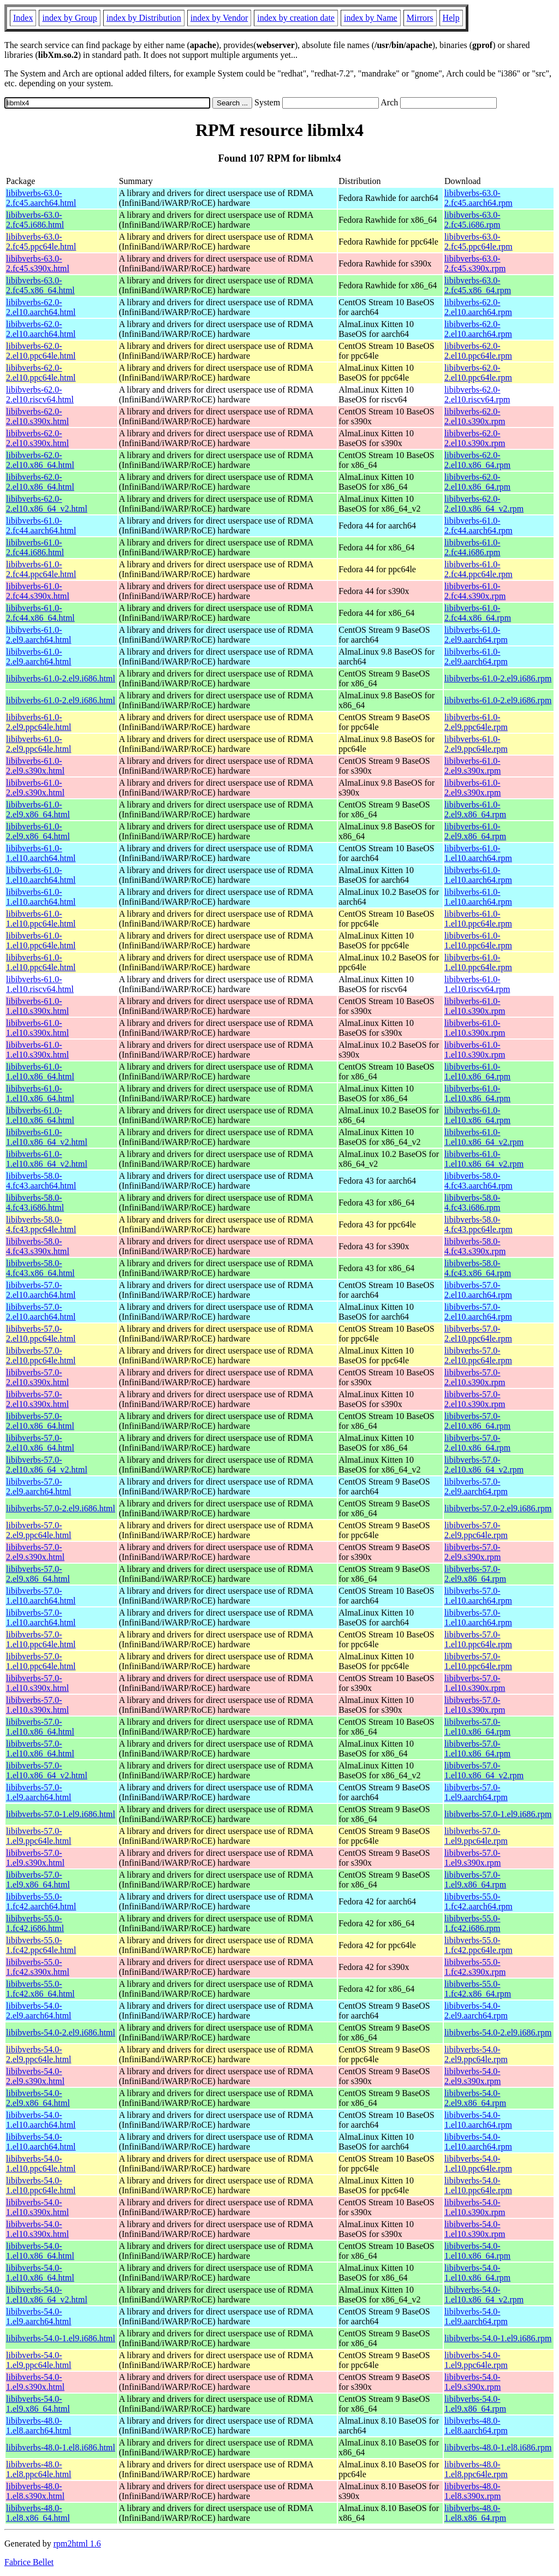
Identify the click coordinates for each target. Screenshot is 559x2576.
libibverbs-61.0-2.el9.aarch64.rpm (476, 634)
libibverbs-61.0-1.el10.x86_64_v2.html (46, 1137)
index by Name (370, 17)
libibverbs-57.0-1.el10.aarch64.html (41, 1595)
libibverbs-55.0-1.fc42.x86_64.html (40, 1988)
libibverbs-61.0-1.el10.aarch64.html (41, 853)
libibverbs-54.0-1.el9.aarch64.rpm (476, 2316)
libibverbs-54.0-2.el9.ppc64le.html (39, 2054)
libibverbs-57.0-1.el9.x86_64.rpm (475, 1879)
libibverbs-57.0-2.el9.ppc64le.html (39, 1530)
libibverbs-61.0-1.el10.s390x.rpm (475, 1006)
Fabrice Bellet (28, 2562)
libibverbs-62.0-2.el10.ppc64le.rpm (478, 350)
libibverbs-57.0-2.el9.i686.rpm (497, 1508)
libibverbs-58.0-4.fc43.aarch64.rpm (478, 1180)
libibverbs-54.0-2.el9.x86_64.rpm (475, 2098)
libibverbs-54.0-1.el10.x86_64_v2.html (46, 2294)
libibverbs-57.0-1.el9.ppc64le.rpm (476, 1835)
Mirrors (420, 17)
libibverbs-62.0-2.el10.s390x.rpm (475, 416)
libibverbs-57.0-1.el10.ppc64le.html (41, 1639)
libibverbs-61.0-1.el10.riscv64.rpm (477, 984)
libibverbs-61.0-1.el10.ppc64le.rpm (478, 918)
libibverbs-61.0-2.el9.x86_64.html (38, 809)
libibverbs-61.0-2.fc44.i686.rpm (472, 547)
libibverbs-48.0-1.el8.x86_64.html (38, 2512)
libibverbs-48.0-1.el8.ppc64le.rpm (476, 2469)
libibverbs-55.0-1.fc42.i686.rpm (472, 1923)
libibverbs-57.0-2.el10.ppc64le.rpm (478, 1333)
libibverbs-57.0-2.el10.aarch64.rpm (478, 1289)
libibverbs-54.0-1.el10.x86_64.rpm (477, 2250)
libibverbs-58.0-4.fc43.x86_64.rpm (477, 1268)
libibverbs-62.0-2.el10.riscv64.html (40, 394)
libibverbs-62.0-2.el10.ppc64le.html (41, 350)
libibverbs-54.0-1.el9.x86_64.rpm (475, 2403)
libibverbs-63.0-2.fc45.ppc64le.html (41, 241)
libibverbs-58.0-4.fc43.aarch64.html (41, 1180)
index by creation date (296, 17)
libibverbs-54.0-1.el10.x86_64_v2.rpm (484, 2294)
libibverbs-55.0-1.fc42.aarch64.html (41, 1901)
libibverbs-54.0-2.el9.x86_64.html (38, 2098)
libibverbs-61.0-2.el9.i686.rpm (497, 678)
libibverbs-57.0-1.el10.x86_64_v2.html (46, 1770)
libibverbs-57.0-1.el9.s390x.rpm (472, 1857)
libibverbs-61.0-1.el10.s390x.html (37, 1006)
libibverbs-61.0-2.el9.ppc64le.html (39, 722)
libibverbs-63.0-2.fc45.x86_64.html (40, 285)
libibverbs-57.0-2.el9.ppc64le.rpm (476, 1530)
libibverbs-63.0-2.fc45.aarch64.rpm (478, 197)
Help (451, 17)
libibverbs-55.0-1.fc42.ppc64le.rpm (478, 1945)
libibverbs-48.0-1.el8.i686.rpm (497, 2447)
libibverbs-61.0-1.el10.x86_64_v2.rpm (484, 1137)
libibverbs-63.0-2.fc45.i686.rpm (472, 219)
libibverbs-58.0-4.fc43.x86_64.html (40, 1268)
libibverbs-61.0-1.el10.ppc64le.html (41, 918)
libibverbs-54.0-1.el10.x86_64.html (40, 2250)
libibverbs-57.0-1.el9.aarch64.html (39, 1792)
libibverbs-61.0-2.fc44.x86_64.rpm (477, 612)
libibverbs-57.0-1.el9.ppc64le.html (39, 1835)
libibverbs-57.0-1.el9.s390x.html (35, 1857)
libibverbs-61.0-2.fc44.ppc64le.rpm (478, 569)
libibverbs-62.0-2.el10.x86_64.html (40, 460)
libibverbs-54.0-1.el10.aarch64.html (41, 2119)
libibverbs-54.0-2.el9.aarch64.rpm (476, 2010)
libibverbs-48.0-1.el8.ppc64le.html (39, 2469)
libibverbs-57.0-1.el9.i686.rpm (497, 1814)
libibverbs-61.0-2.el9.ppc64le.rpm (476, 722)
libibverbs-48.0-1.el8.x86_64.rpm (475, 2512)
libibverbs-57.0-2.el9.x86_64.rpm (475, 1573)
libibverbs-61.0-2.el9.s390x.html (35, 765)
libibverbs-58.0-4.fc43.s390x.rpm (475, 1246)
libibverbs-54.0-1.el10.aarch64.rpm (478, 2119)
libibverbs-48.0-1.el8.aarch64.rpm (476, 2425)
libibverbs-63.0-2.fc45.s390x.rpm (475, 263)
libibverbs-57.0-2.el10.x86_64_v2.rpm (484, 1464)
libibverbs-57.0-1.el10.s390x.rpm (475, 1683)
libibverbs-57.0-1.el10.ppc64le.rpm (478, 1639)
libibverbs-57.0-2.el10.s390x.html (37, 1377)
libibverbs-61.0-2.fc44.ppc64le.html (41, 569)
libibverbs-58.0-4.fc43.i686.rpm (472, 1202)
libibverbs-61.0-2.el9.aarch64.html (39, 634)
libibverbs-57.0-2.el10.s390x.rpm (475, 1377)
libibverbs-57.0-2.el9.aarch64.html (39, 1486)
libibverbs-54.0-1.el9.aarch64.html (39, 2316)
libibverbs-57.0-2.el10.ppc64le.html (41, 1333)
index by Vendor (219, 17)
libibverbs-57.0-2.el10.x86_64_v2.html (46, 1464)
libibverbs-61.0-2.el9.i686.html (60, 678)
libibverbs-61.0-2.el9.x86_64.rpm (475, 809)
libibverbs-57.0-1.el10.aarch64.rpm (478, 1595)
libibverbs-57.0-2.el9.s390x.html (35, 1552)
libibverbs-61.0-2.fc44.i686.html (35, 547)
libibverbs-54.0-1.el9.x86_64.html (38, 2403)
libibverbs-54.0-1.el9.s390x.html (35, 2381)
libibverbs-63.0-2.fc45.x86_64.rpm (477, 285)
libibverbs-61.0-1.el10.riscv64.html (40, 984)
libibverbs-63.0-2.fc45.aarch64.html (41, 197)
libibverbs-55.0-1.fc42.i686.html (35, 1923)
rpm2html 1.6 (77, 2543)
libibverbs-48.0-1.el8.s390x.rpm (472, 2491)
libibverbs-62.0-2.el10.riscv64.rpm (477, 394)
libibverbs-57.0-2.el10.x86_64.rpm (477, 1421)
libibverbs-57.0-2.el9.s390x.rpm (472, 1552)
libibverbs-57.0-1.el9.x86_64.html (38, 1879)
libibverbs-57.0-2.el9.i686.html (60, 1508)
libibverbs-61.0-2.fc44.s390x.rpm (475, 591)
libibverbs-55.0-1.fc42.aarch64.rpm (478, 1901)
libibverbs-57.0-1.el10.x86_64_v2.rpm (484, 1770)
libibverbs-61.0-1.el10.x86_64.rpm (477, 1071)
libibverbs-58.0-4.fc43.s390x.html (37, 1246)
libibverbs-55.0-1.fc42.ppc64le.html (41, 1945)
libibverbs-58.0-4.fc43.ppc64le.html (41, 1224)
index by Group (69, 17)
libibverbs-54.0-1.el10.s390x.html (37, 2207)
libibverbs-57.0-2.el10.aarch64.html (41, 1289)
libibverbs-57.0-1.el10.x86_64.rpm (477, 1726)
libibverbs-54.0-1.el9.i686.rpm (497, 2338)
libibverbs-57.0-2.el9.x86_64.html (38, 1573)
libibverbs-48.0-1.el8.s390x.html (35, 2491)
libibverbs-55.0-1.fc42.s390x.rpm (475, 1966)
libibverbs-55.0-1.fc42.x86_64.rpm (477, 1988)
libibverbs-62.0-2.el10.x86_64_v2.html (46, 503)
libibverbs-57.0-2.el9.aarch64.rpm (476, 1486)
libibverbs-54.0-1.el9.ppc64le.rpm (476, 2360)
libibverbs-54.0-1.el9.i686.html (60, 2338)
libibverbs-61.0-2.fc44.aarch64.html (41, 525)
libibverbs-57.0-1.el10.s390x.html (37, 1683)
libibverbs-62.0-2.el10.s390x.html (37, 416)
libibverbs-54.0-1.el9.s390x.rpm (472, 2381)
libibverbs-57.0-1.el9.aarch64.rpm (476, 1792)
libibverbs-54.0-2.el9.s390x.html (35, 2076)
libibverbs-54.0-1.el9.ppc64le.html (39, 2360)
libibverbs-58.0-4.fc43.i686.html (35, 1202)
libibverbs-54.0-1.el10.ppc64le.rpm (478, 2163)
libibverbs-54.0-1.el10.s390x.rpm (475, 2207)
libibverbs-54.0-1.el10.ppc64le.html (41, 2163)
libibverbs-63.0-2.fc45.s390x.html (37, 263)
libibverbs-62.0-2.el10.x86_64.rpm (477, 460)
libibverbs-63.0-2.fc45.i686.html (35, 219)
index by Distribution (143, 17)
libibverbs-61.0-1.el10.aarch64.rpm (478, 853)
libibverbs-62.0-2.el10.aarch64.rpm (478, 307)
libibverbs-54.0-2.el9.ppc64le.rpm (476, 2054)
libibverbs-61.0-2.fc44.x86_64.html (40, 612)
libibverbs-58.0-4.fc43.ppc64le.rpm (478, 1224)
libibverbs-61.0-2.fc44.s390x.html (37, 591)
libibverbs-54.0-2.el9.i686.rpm (497, 2032)
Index (23, 17)
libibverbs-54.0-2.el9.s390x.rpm (472, 2076)
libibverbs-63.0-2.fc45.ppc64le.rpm (478, 241)
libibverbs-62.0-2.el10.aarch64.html (41, 307)
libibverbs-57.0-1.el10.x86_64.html (40, 1726)
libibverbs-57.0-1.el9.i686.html (60, 1814)
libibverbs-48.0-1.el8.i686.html (60, 2447)
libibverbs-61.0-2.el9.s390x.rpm (472, 765)
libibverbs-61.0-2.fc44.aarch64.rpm (478, 525)
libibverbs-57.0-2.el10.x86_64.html (40, 1421)
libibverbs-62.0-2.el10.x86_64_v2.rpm (484, 503)
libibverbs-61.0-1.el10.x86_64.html (40, 1071)
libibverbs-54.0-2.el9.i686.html (60, 2032)
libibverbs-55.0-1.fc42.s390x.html (37, 1966)
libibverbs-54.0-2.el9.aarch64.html (39, 2010)
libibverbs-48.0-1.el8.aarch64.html (39, 2425)
